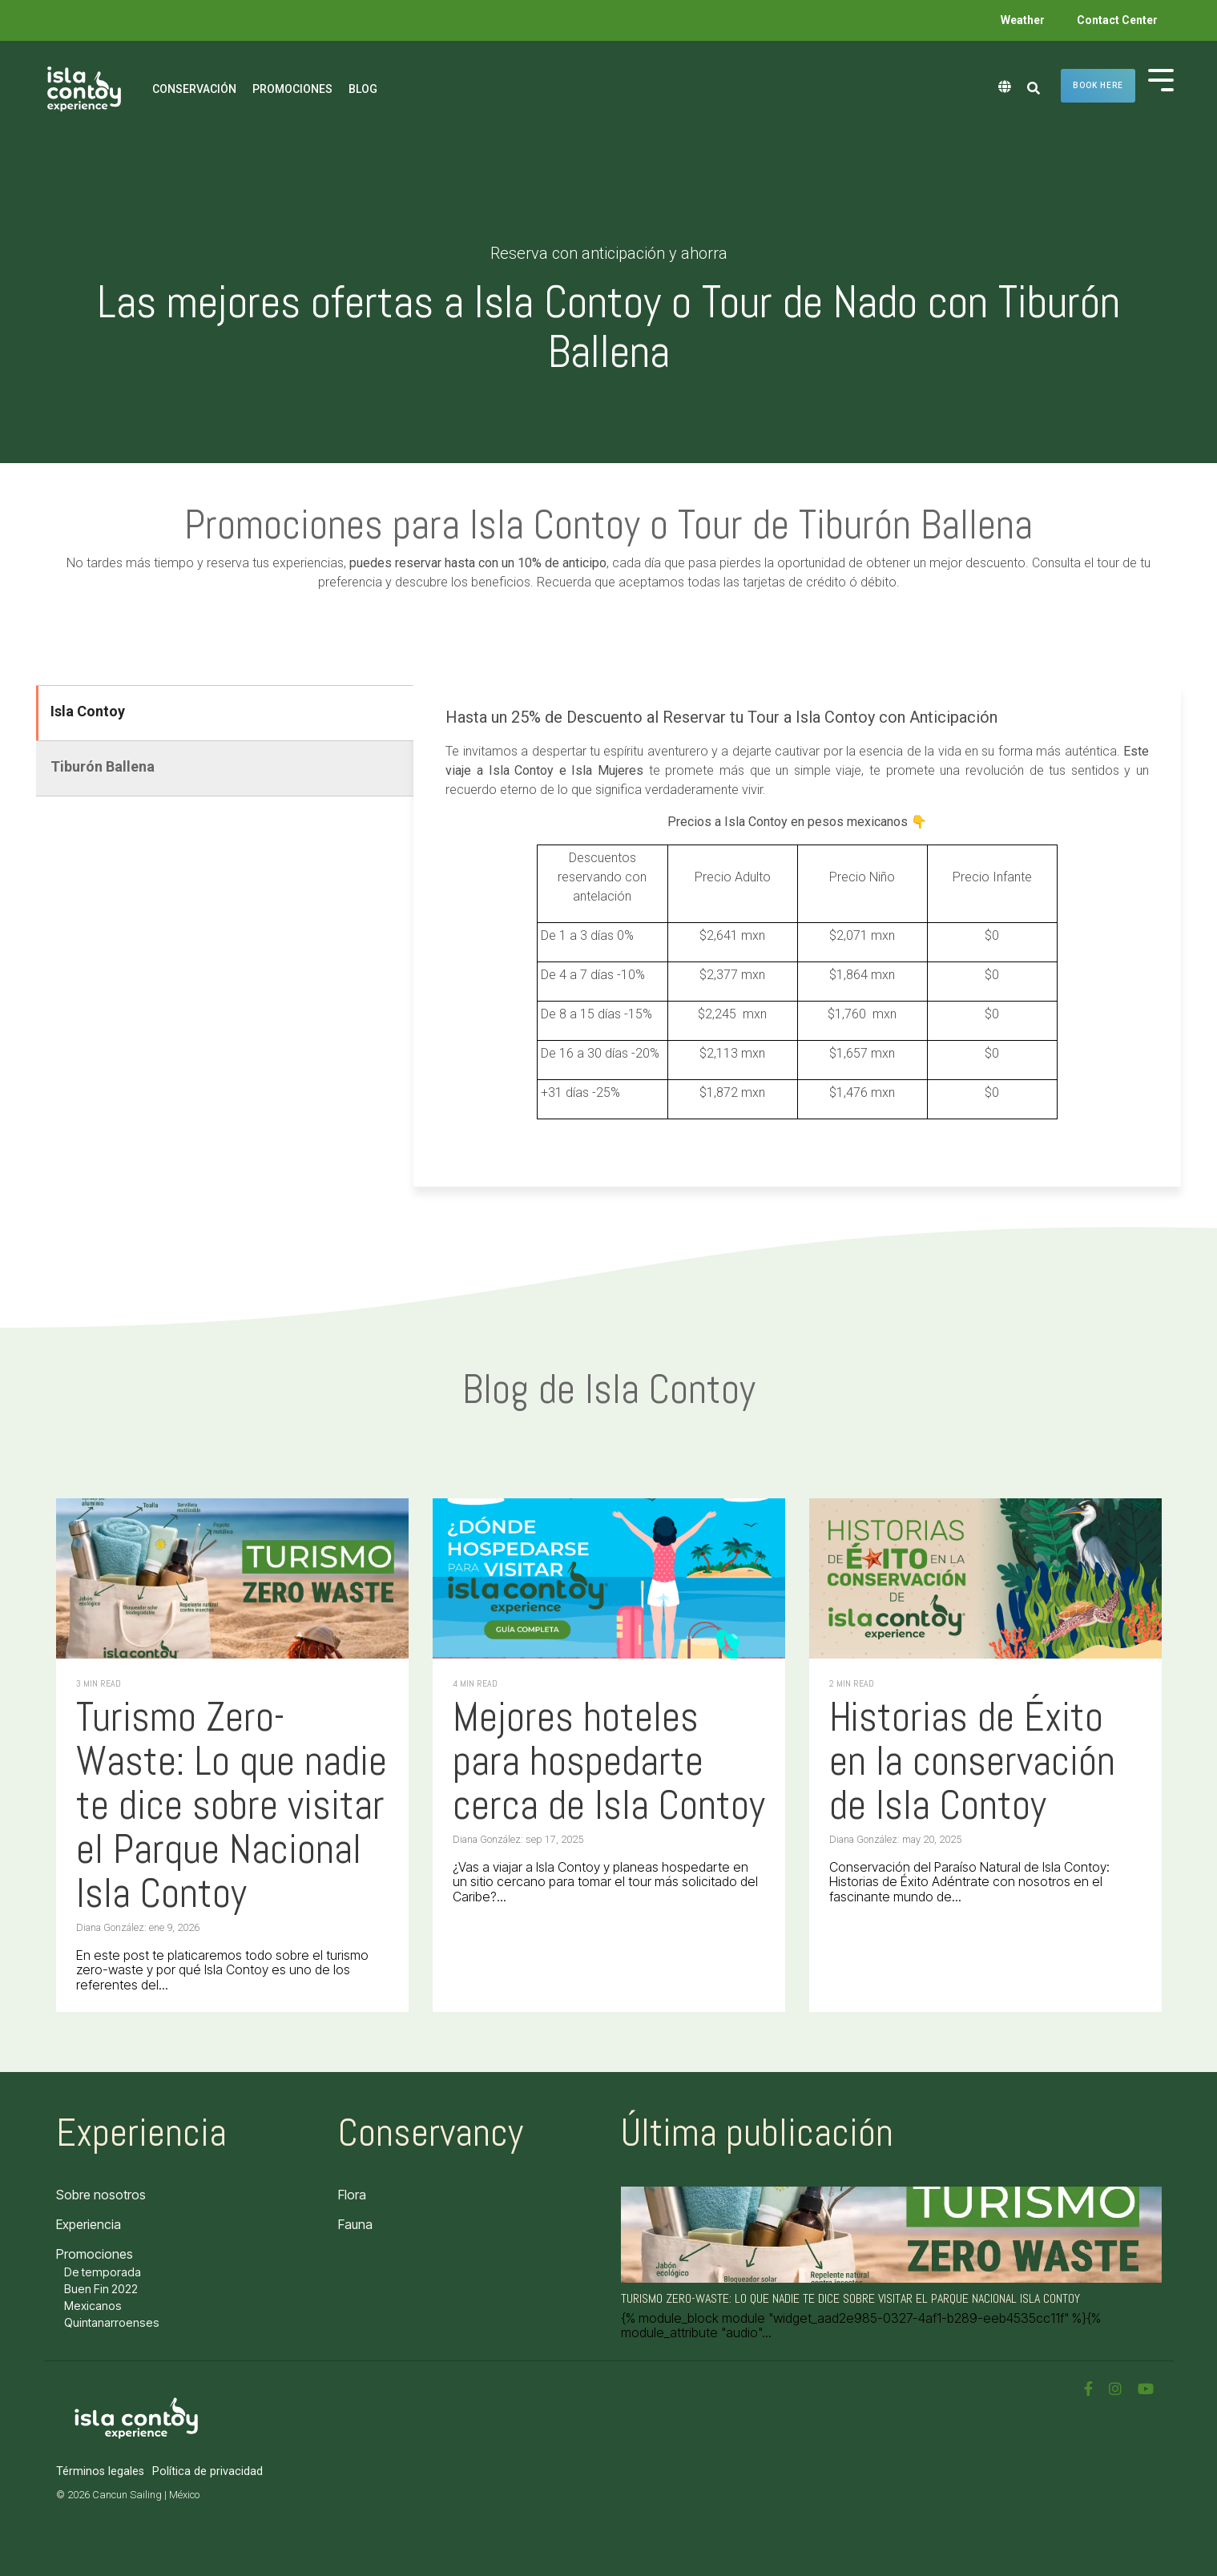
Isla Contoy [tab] (87, 711)
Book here (1098, 85)
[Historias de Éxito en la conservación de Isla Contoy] (985, 1578)
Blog (363, 89)
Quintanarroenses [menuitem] (111, 2322)
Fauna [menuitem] (355, 2224)
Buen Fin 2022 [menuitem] (101, 2289)
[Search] (1034, 89)
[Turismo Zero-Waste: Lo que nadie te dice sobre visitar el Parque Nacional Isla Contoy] (232, 1578)
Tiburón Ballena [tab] (102, 766)
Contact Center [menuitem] (1117, 20)
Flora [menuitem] (352, 2195)
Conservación (194, 89)
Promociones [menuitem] (94, 2254)
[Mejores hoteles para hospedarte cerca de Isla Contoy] (609, 1578)
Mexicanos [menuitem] (93, 2305)
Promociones (292, 89)
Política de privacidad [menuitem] (207, 2471)
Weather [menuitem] (1023, 20)
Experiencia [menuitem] (88, 2224)
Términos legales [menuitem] (100, 2471)
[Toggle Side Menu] (1161, 78)
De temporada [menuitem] (102, 2272)
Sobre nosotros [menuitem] (101, 2195)
